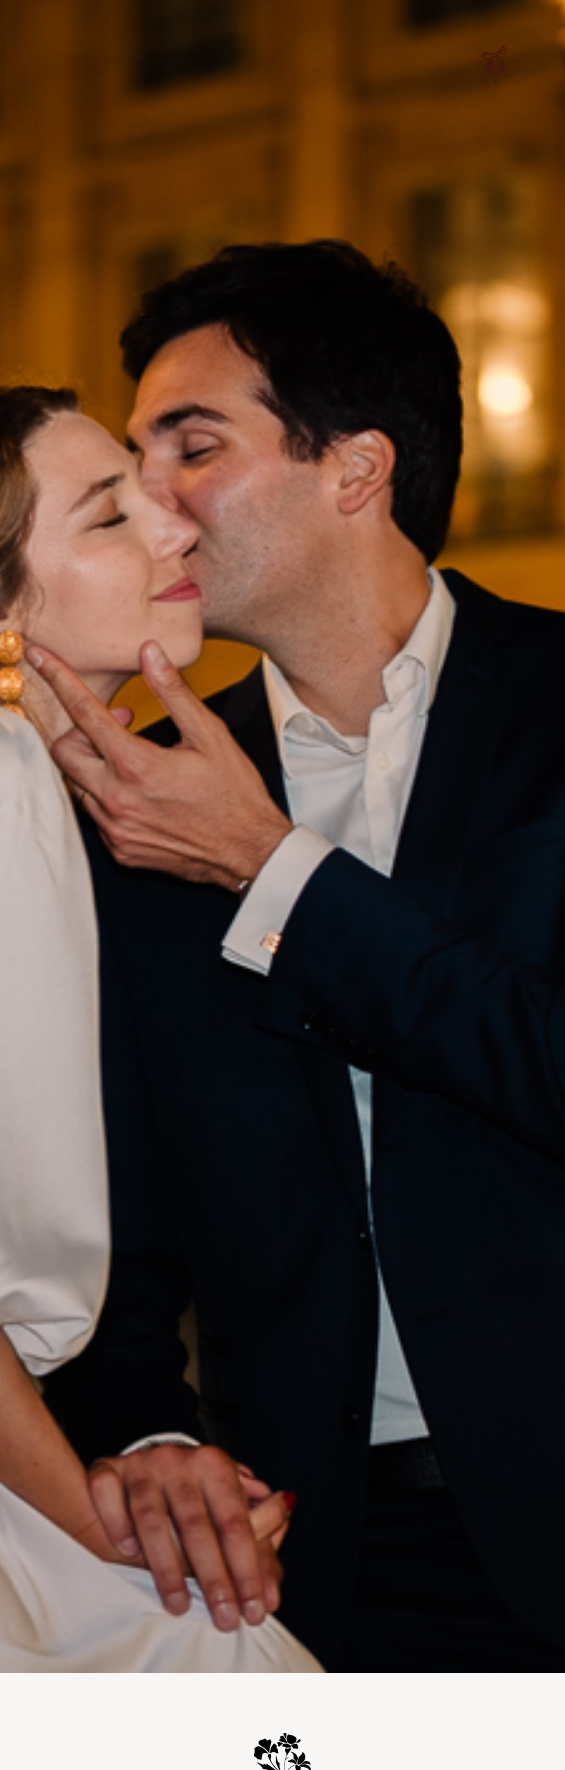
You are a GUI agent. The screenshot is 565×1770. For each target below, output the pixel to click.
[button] (495, 68)
